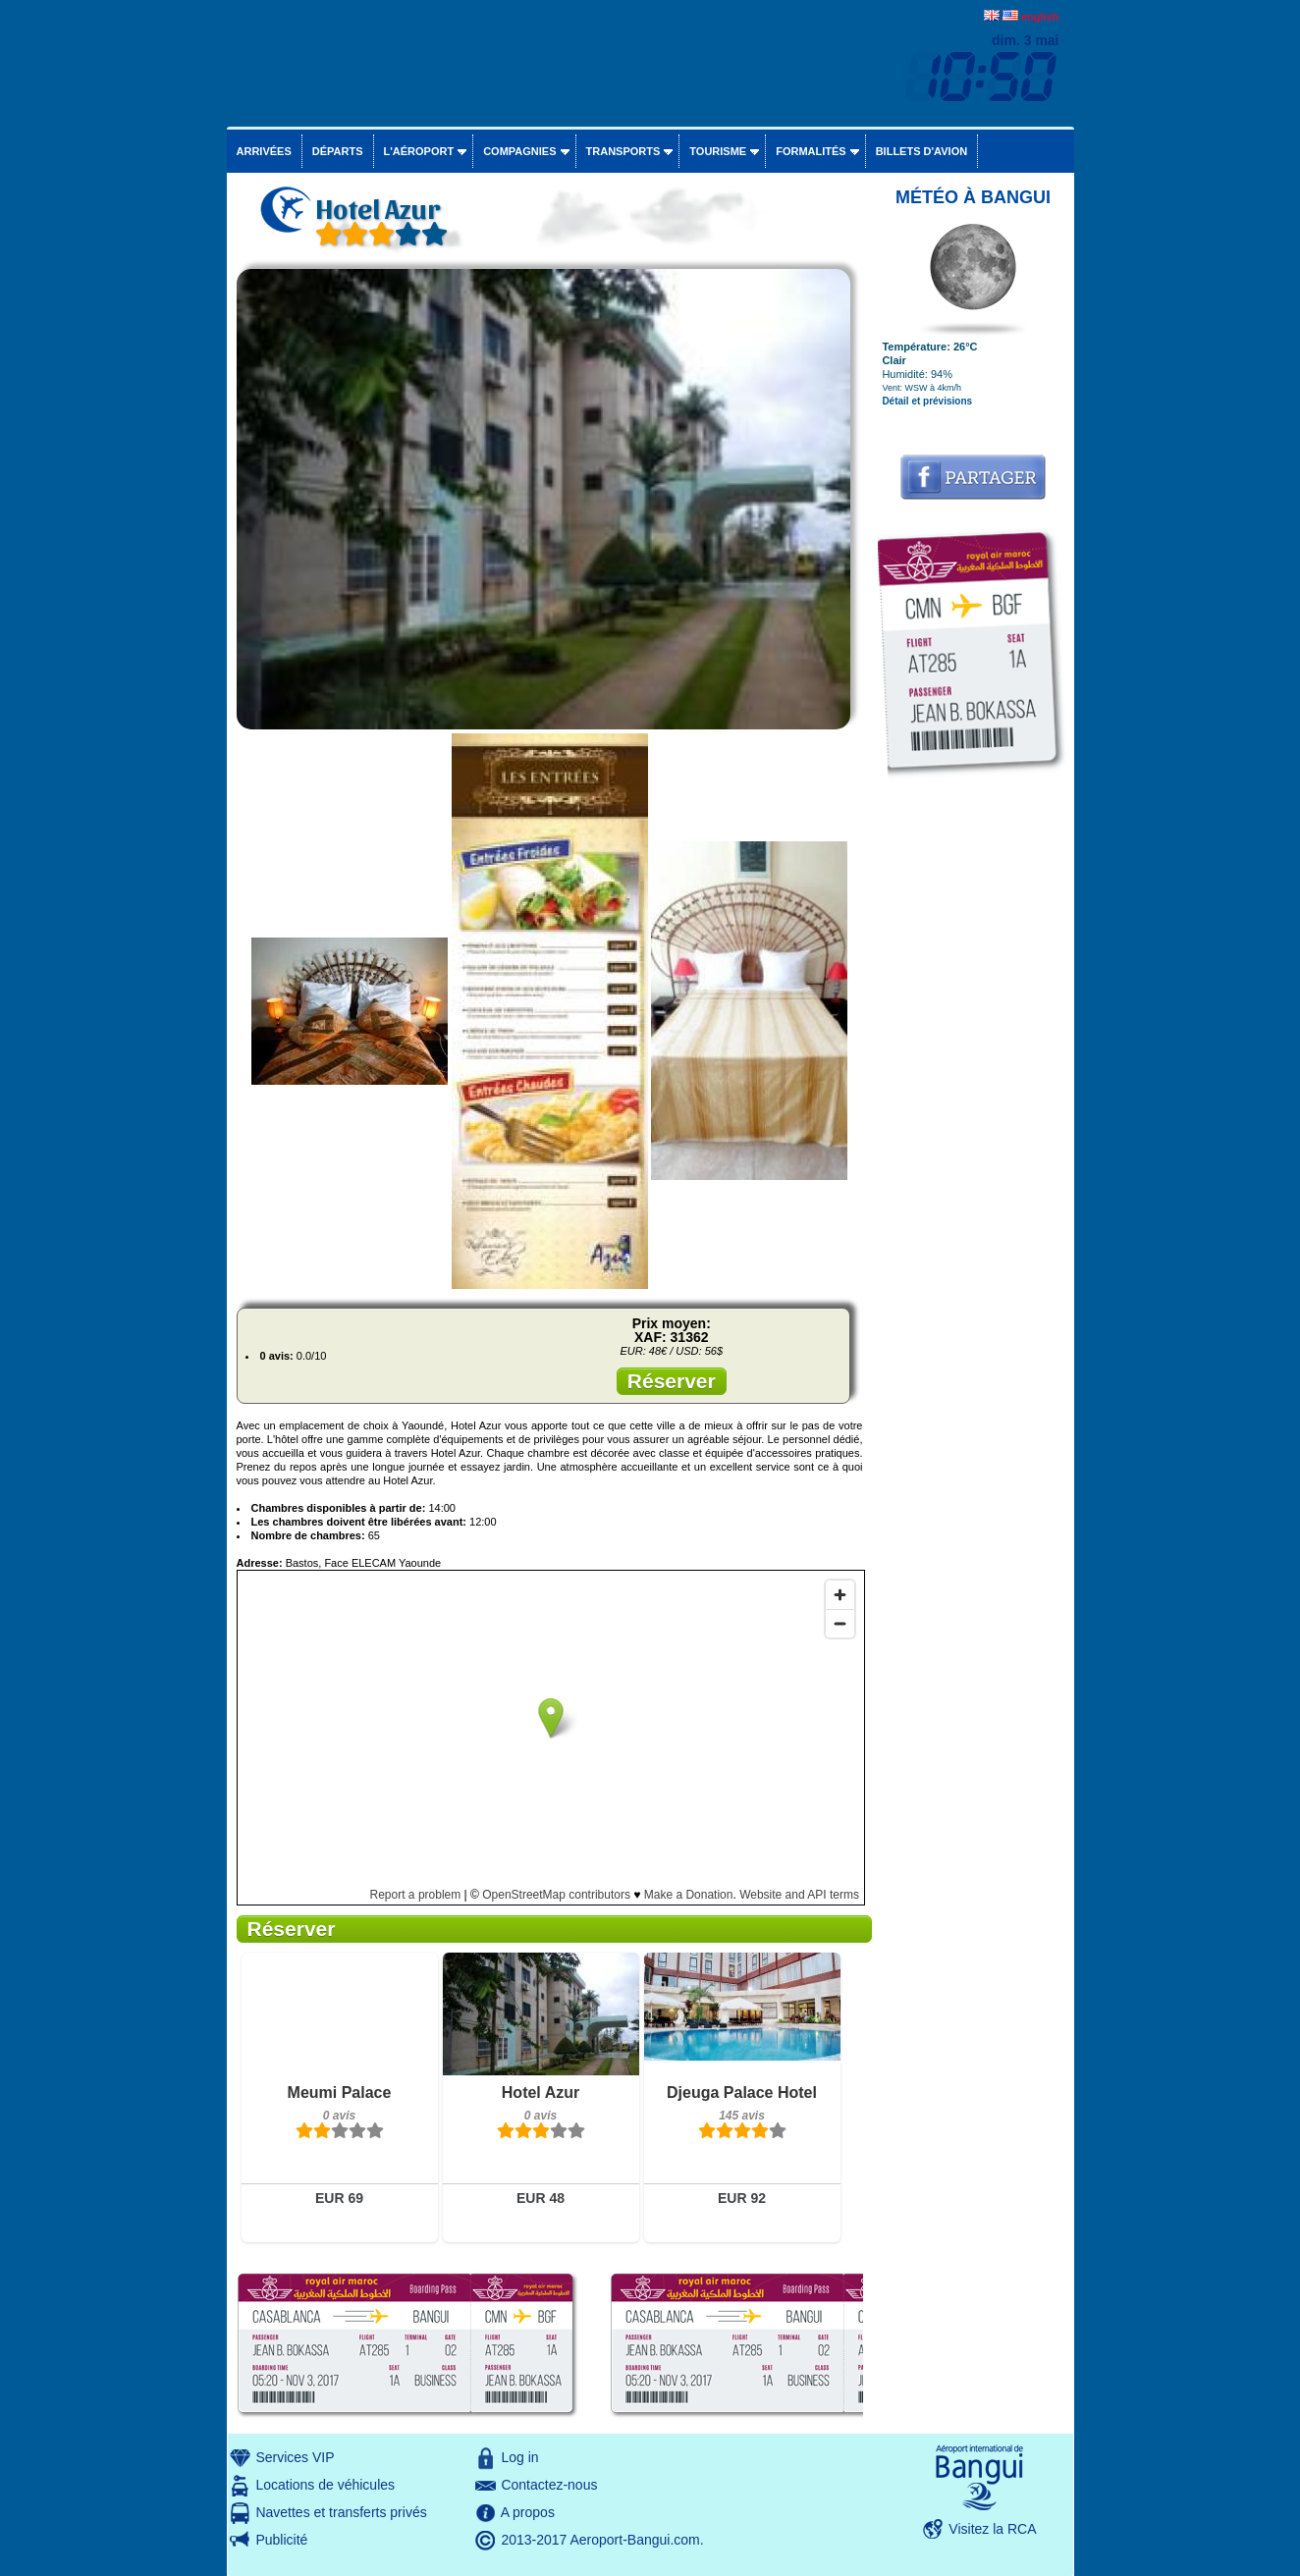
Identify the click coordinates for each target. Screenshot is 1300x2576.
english (1040, 17)
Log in (519, 2457)
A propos (528, 2512)
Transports (623, 151)
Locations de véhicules (325, 2485)
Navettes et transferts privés (340, 2512)
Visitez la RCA (992, 2529)
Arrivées (264, 151)
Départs (337, 151)
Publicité (281, 2540)
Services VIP (294, 2457)
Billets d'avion (921, 151)
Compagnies (519, 151)
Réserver (671, 1380)
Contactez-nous (549, 2485)
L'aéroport (419, 151)
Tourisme (717, 151)
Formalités (811, 151)
